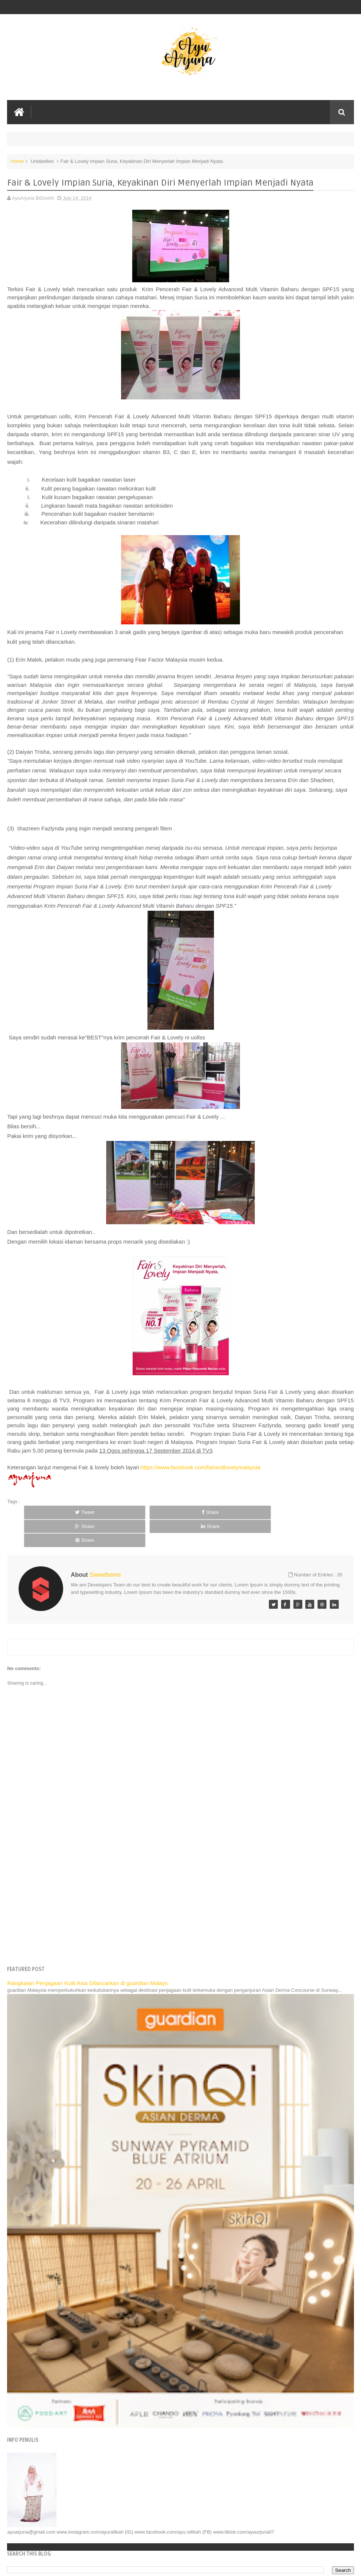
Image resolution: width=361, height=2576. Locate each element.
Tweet (55, 1512)
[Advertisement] (180, 1875)
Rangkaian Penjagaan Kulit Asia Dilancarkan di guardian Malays (87, 1955)
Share (122, 1512)
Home (17, 161)
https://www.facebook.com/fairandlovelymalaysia (200, 1467)
